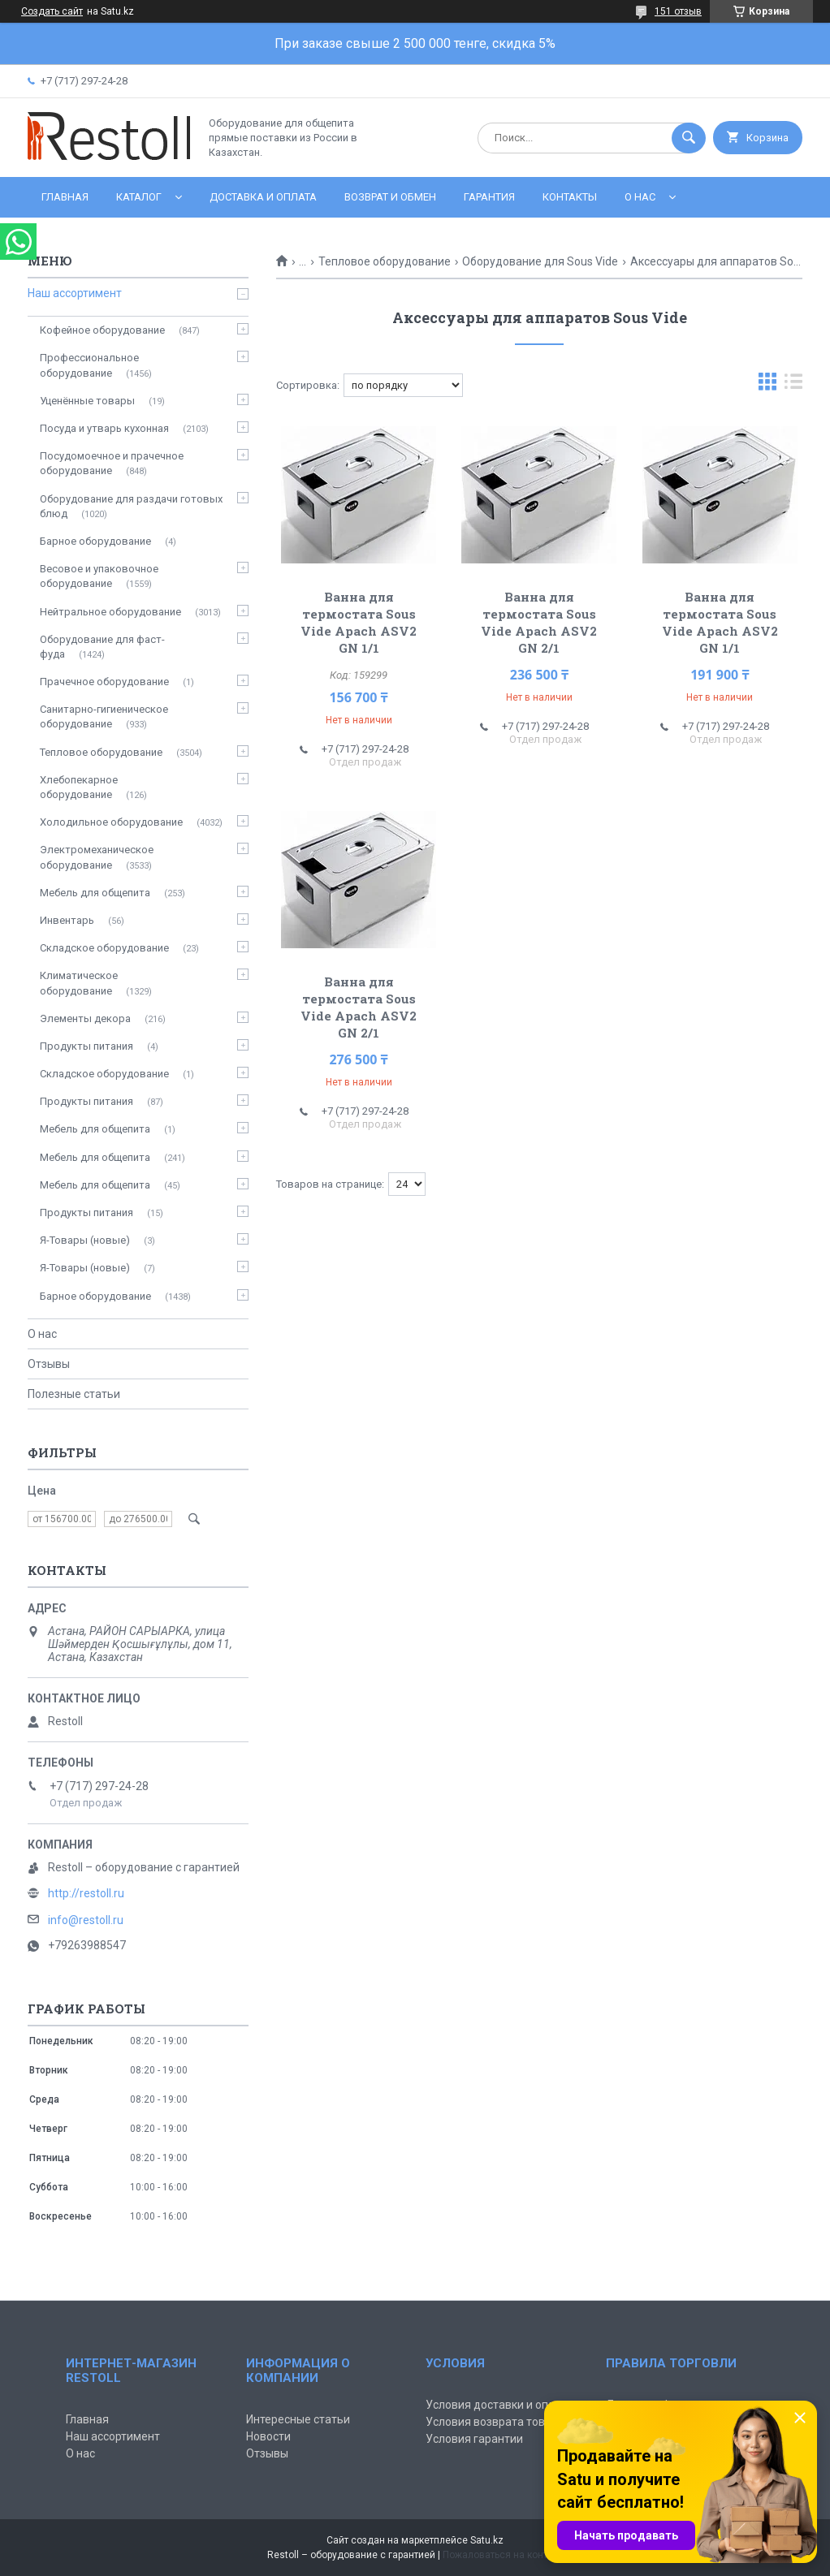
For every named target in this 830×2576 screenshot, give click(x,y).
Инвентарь (67, 920)
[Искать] (689, 138)
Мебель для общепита (95, 893)
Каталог (139, 197)
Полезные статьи (74, 1393)
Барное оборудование (95, 541)
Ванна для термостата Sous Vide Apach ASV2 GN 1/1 (358, 622)
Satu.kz (487, 2540)
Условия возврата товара (495, 2421)
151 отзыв (678, 11)
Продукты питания (86, 1046)
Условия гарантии (474, 2438)
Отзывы (49, 1363)
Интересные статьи (298, 2419)
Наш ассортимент (75, 293)
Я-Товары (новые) (85, 1240)
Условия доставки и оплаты (500, 2404)
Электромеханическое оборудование (96, 857)
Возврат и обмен (390, 197)
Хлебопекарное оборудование (79, 787)
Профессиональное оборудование (89, 365)
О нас (640, 197)
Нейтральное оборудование (110, 612)
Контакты (570, 197)
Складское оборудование (104, 948)
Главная (65, 197)
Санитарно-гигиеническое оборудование (104, 716)
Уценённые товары (87, 401)
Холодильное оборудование (111, 822)
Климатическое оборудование (79, 982)
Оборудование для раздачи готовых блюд (131, 506)
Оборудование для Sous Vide (540, 261)
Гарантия (489, 197)
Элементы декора (85, 1018)
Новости (268, 2436)
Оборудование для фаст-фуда (102, 646)
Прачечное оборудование (104, 681)
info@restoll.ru (85, 1920)
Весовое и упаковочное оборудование (99, 576)
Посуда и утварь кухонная (104, 428)
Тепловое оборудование (384, 261)
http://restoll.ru (86, 1893)
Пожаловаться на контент (503, 2555)
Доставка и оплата (263, 197)
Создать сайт (52, 11)
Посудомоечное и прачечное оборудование (112, 463)
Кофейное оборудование (102, 330)
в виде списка (793, 385)
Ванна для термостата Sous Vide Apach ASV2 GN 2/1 (539, 622)
